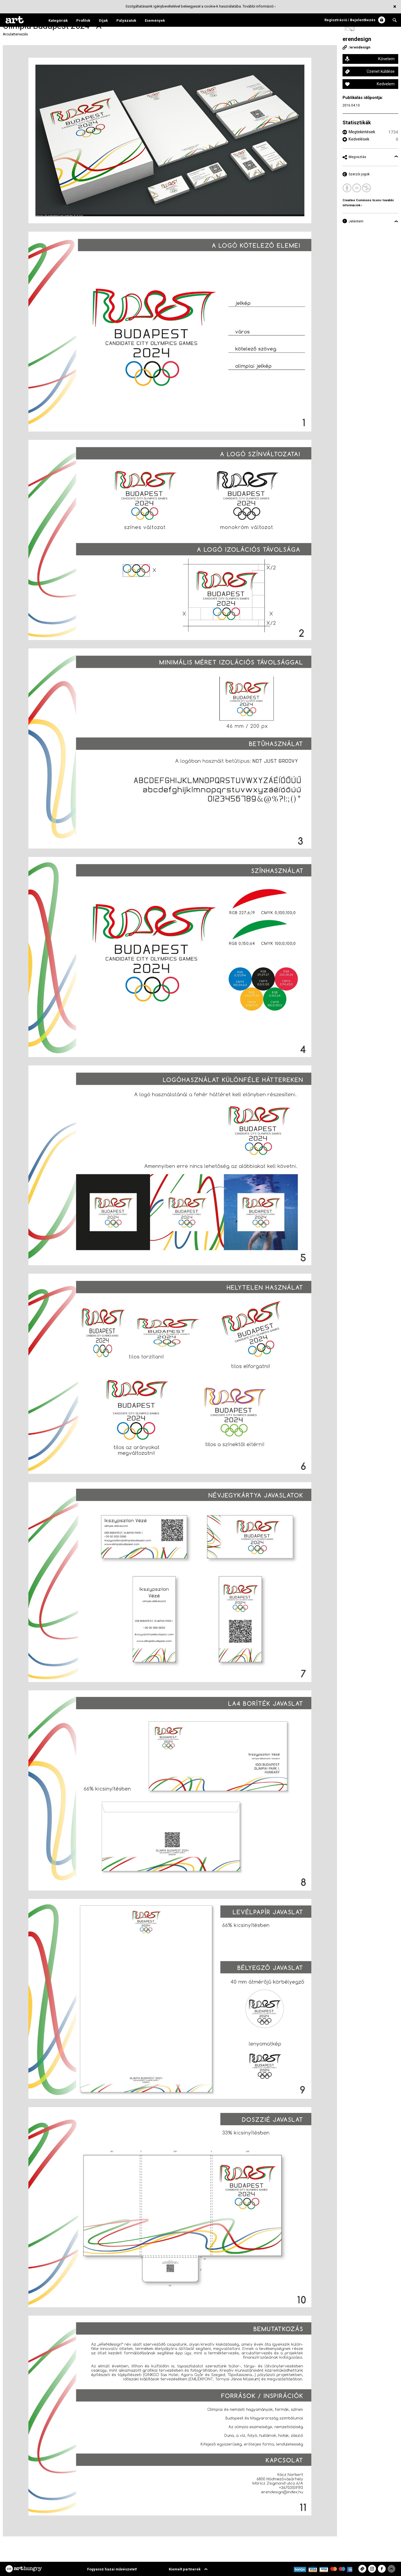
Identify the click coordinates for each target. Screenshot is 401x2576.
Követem (386, 58)
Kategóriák (58, 20)
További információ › (259, 6)
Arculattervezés (15, 34)
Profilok (83, 20)
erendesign (357, 39)
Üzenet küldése (381, 71)
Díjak (103, 20)
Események (155, 20)
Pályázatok (126, 20)
